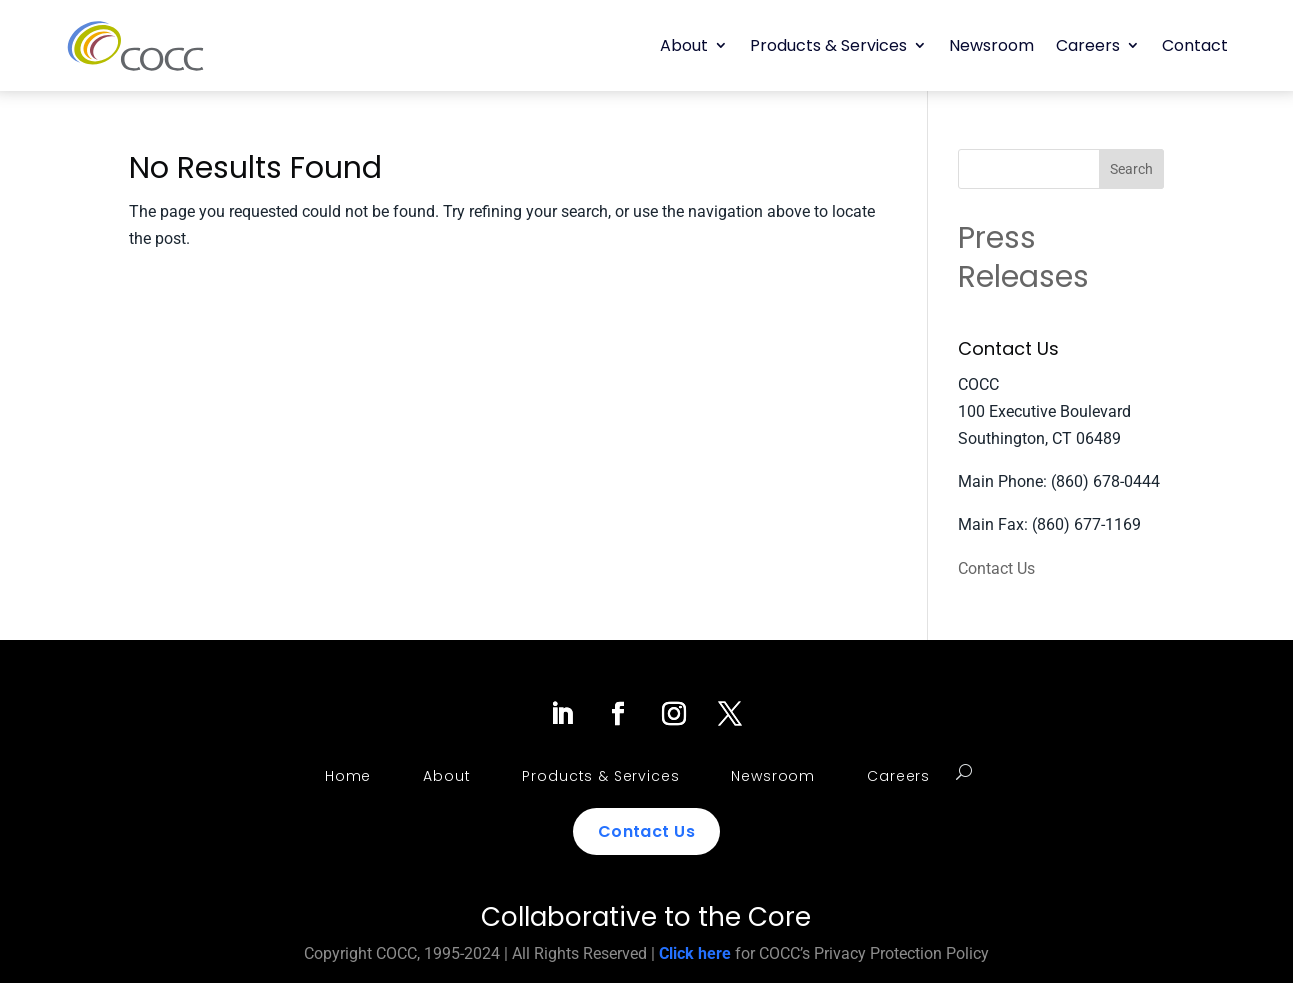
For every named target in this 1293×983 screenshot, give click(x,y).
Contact (1195, 45)
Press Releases (1023, 257)
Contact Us (996, 568)
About (684, 45)
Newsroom (991, 45)
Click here (695, 953)
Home (348, 776)
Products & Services (828, 45)
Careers (1088, 45)
